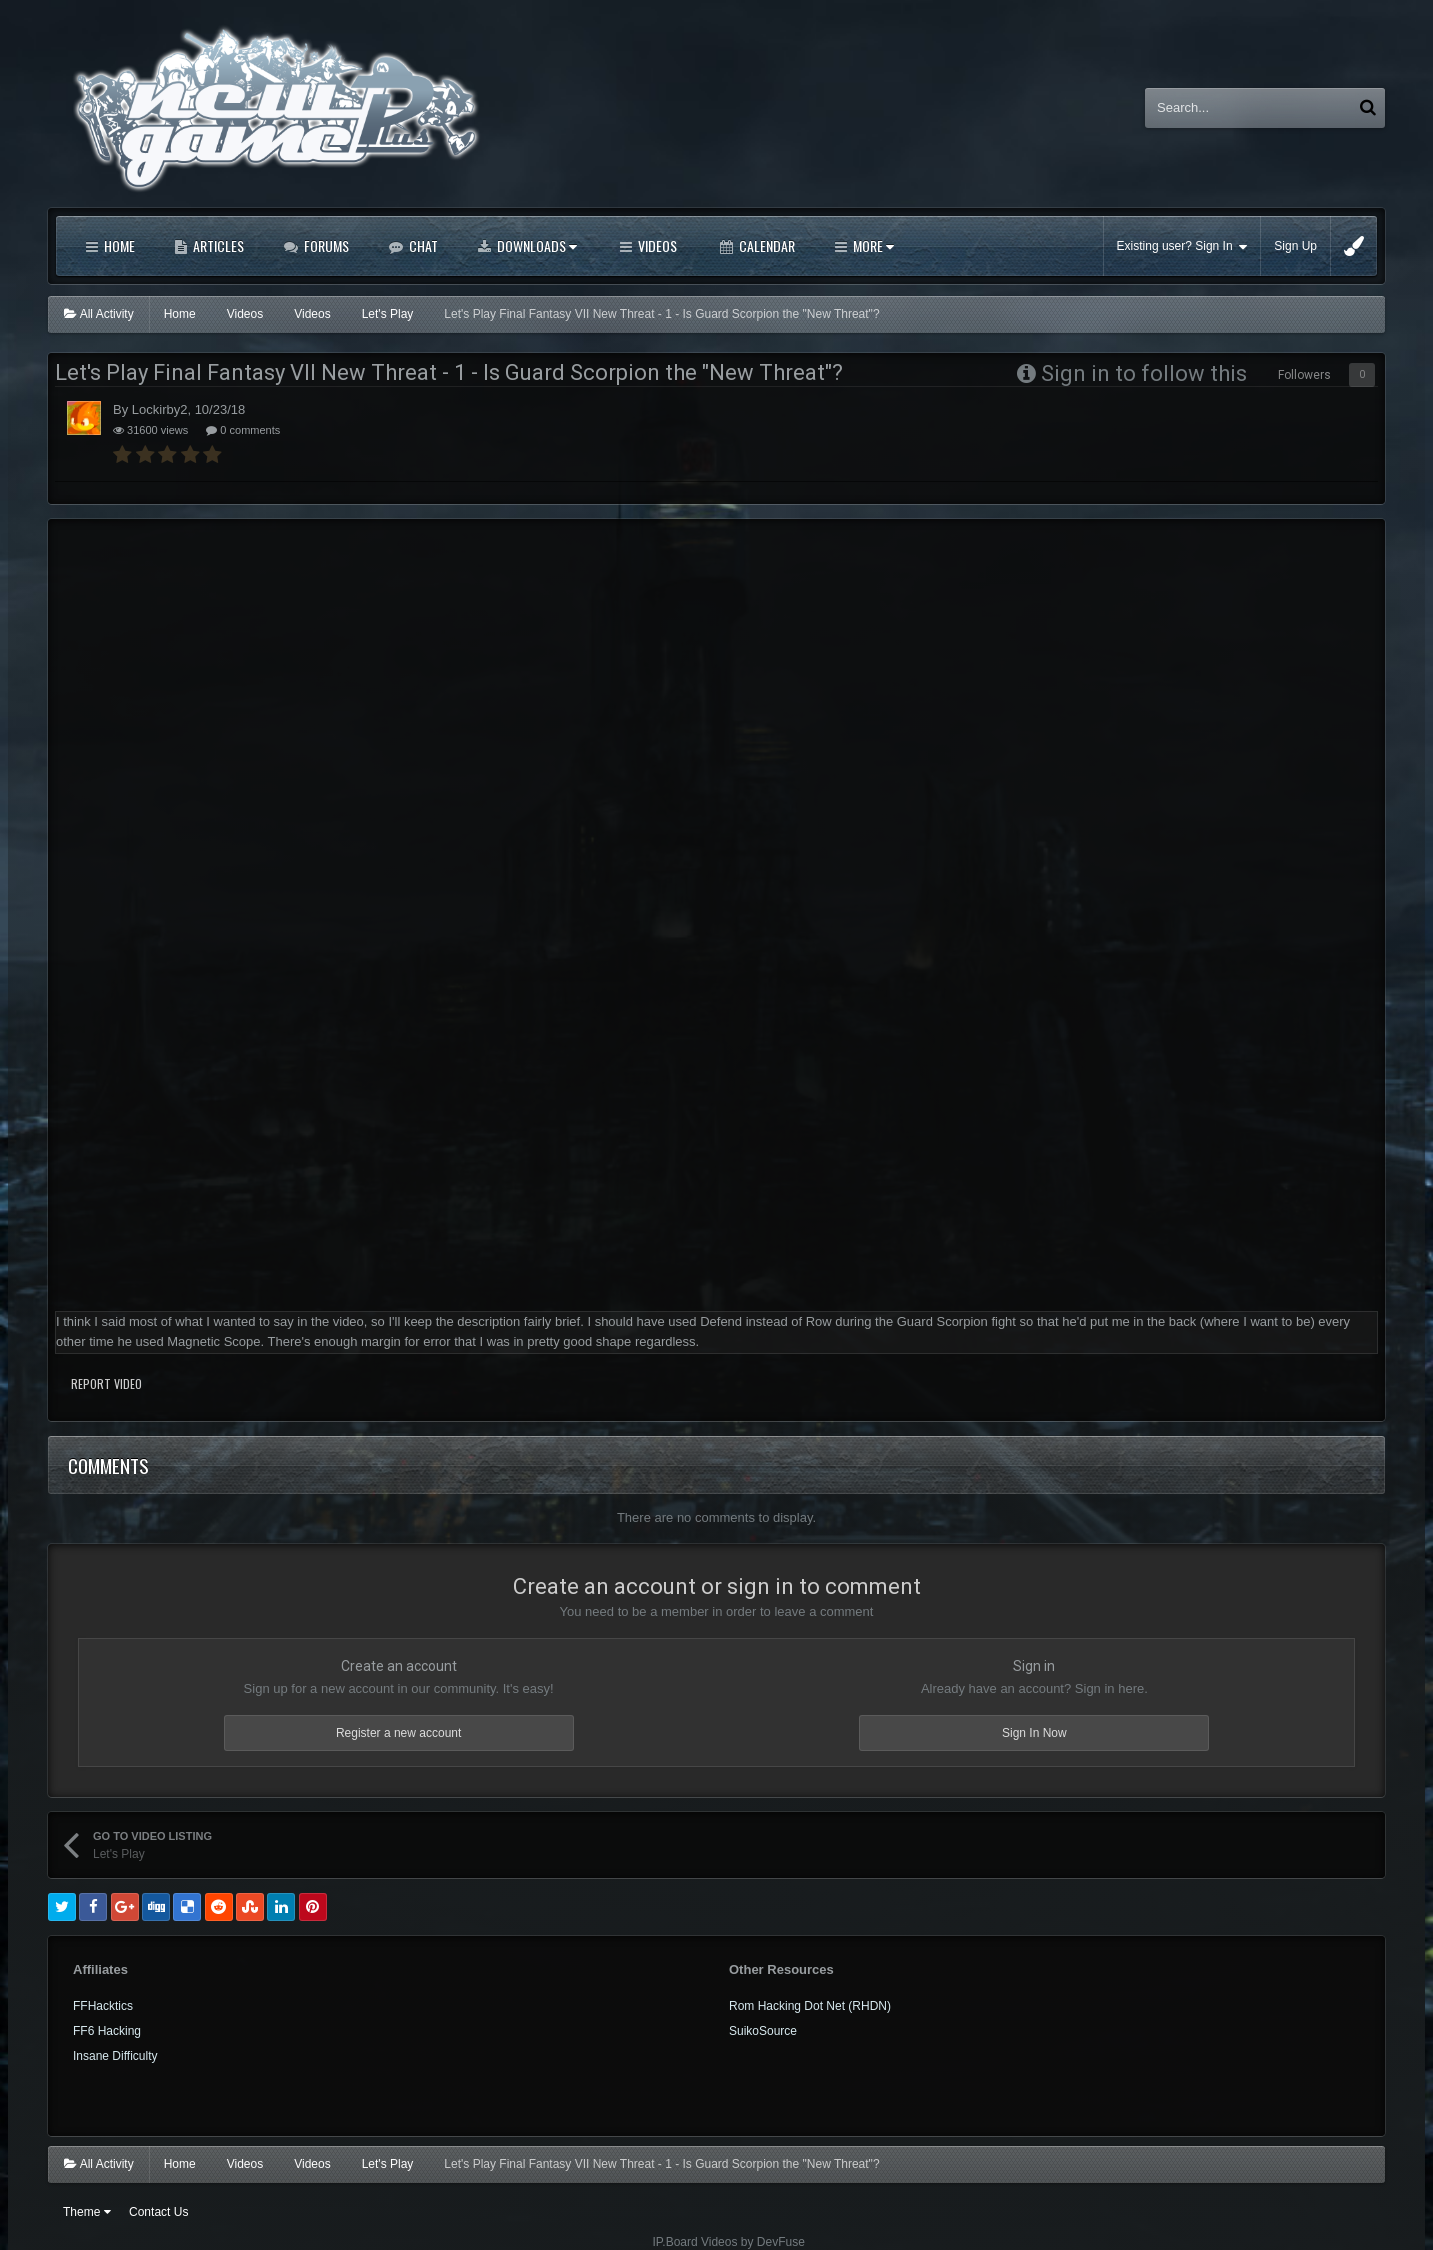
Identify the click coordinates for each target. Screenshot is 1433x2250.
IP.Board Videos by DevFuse (729, 2242)
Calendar (765, 245)
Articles (217, 245)
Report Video (106, 1383)
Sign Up (1295, 246)
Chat (422, 245)
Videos (656, 245)
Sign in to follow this (1144, 373)
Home (118, 245)
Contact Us (158, 2212)
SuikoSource (763, 2031)
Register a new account (398, 1733)
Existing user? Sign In (1182, 246)
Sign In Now (1034, 1733)
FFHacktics (103, 2006)
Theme (87, 2212)
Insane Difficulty (115, 2056)
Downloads (535, 245)
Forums (325, 245)
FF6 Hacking (107, 2031)
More (872, 245)
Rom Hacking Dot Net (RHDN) (810, 2006)
